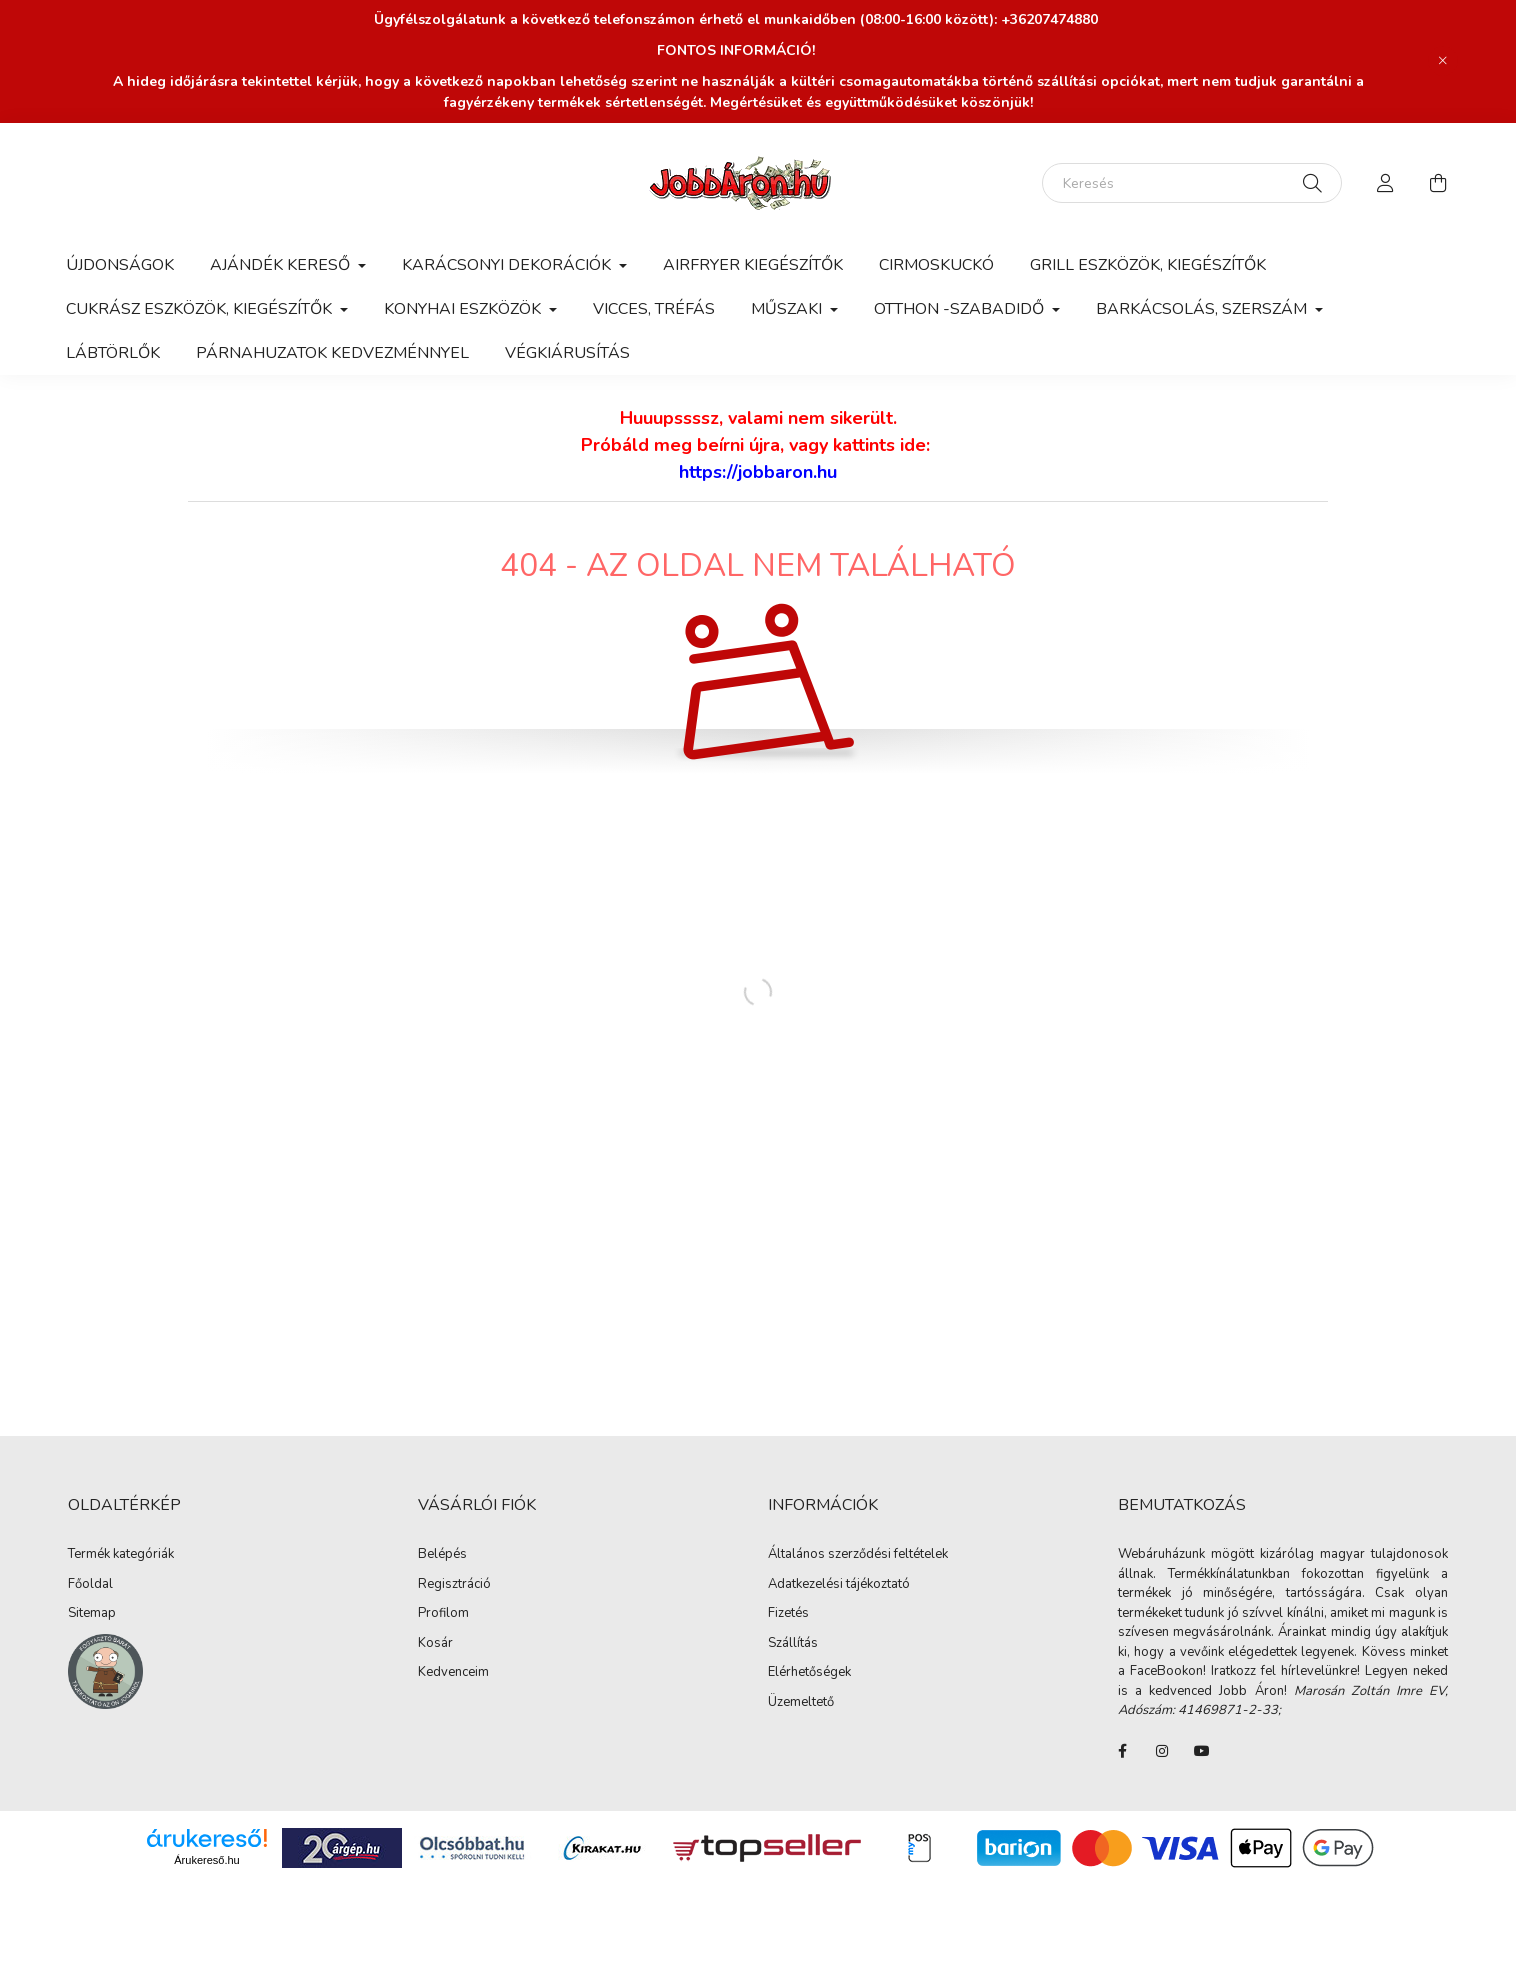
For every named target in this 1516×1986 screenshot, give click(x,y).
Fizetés (788, 1614)
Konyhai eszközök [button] (464, 309)
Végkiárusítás (567, 353)
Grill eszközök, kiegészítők (1148, 265)
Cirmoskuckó (936, 265)
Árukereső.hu (206, 1860)
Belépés (442, 1555)
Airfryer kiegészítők (753, 265)
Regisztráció (454, 1585)
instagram (1162, 1751)
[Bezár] (1443, 61)
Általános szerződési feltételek (858, 1555)
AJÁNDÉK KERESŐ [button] (282, 265)
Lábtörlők (113, 353)
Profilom (443, 1614)
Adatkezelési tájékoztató (839, 1585)
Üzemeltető (801, 1703)
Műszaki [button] (788, 309)
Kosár (435, 1644)
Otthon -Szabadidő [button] (961, 309)
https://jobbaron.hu (758, 472)
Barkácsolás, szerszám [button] (1203, 309)
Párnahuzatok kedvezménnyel (332, 353)
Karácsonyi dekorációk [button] (508, 265)
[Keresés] (1192, 183)
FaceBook (1122, 1751)
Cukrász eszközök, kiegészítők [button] (201, 309)
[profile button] (1386, 183)
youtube (1202, 1751)
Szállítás (793, 1644)
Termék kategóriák (121, 1555)
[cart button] (1438, 183)
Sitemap (92, 1614)
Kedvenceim (453, 1673)
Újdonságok (120, 265)
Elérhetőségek (809, 1673)
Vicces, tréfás (654, 309)
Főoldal (90, 1585)
